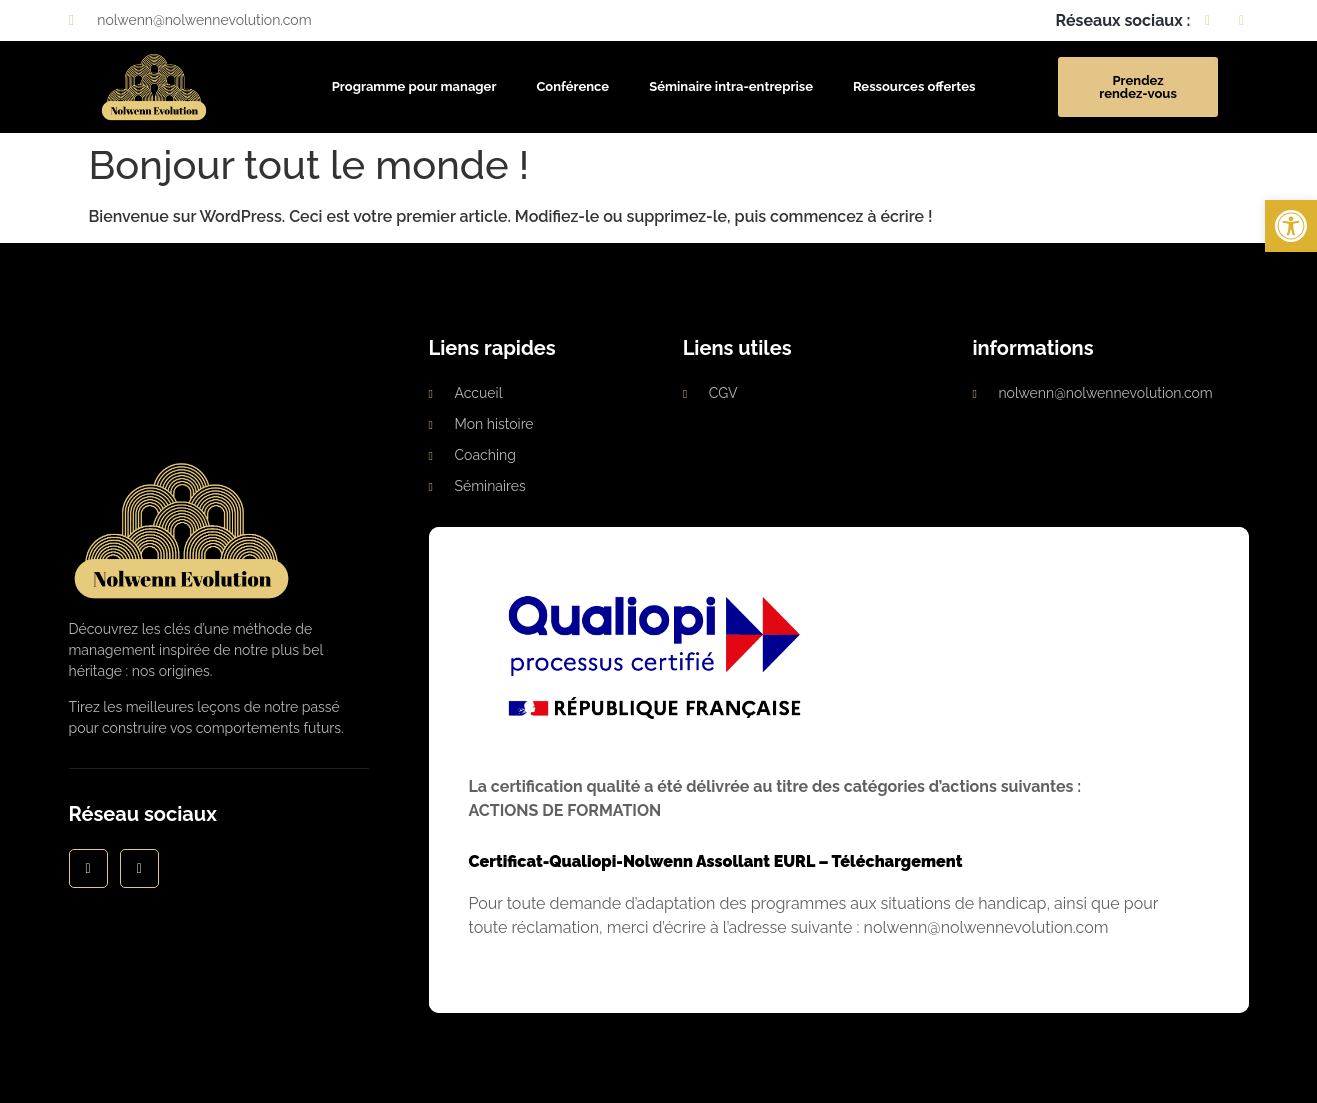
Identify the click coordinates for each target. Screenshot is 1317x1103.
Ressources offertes (914, 86)
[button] (1291, 226)
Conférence (572, 86)
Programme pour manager (414, 86)
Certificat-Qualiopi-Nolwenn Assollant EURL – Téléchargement (716, 861)
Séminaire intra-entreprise (731, 86)
